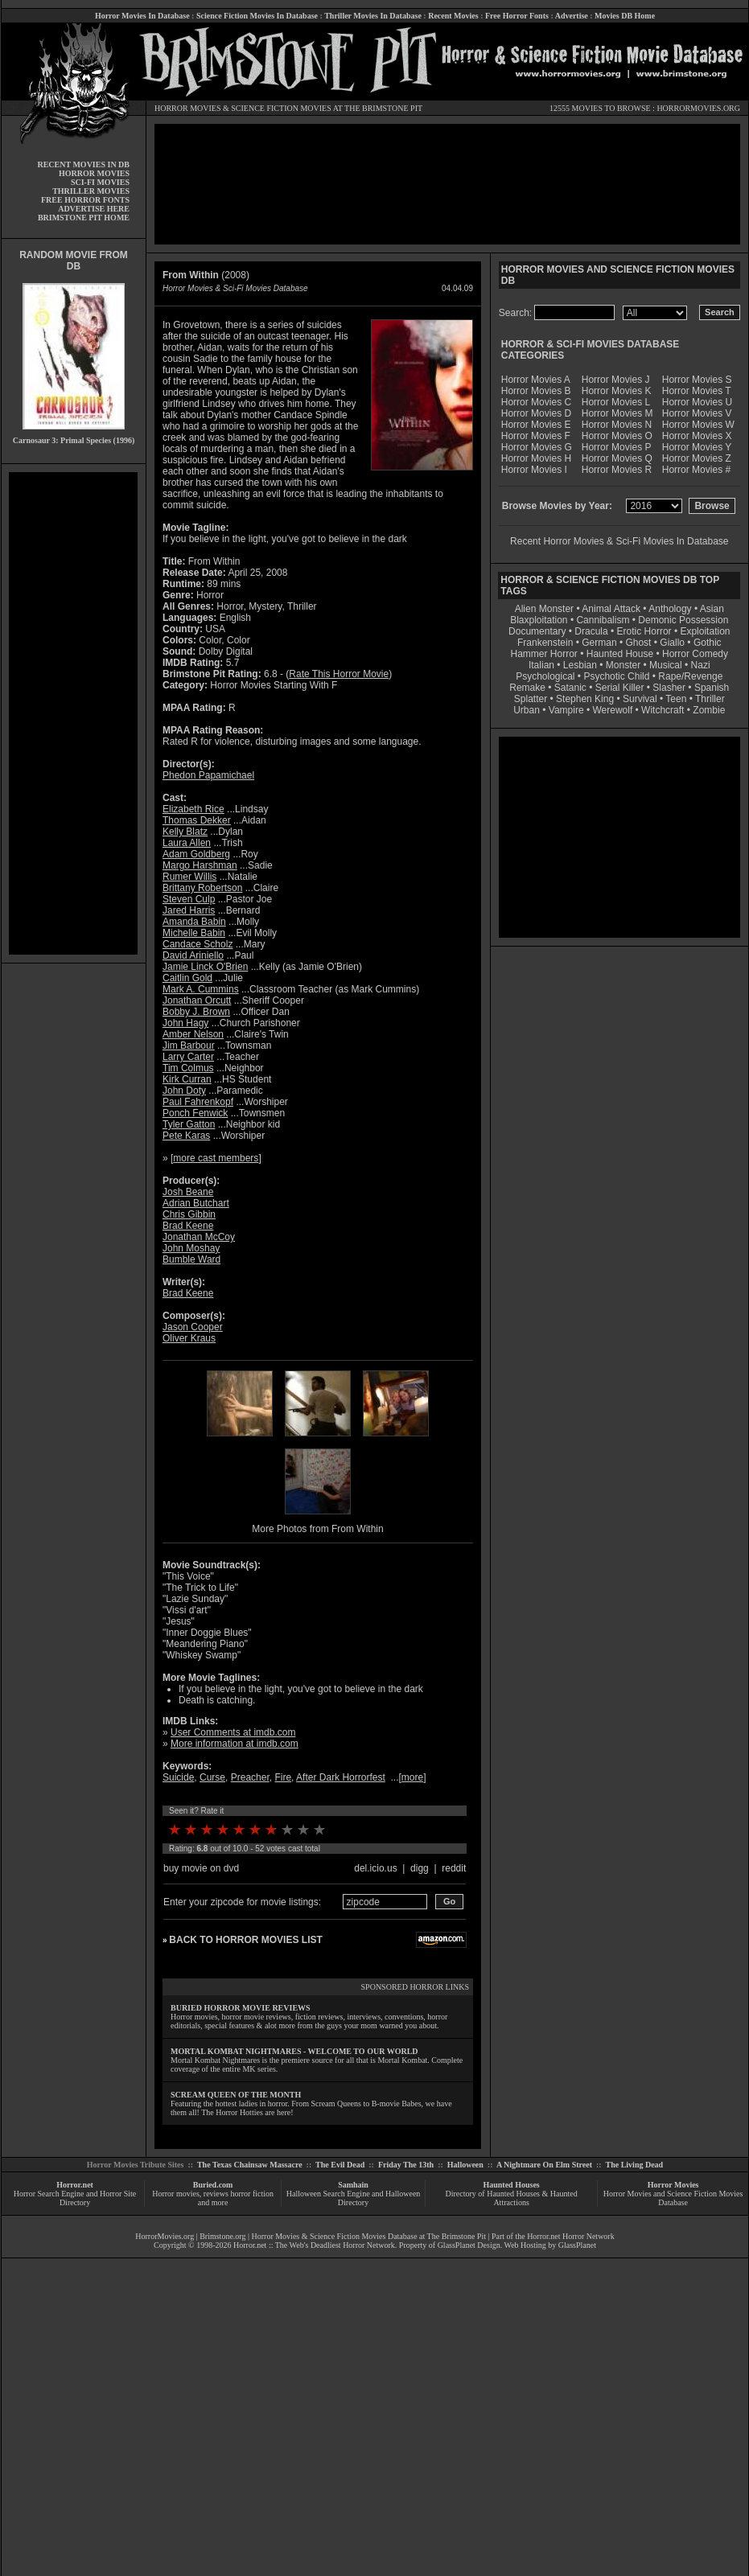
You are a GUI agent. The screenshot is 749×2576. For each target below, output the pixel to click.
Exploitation (705, 631)
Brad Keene (188, 1225)
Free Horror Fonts (517, 15)
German (599, 642)
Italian (541, 665)
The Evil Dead (339, 2164)
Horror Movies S (697, 379)
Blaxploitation (538, 620)
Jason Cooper (193, 1327)
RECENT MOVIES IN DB (83, 164)
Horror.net (74, 2184)
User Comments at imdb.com (233, 1732)
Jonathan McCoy (199, 1237)
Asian (712, 608)
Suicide (178, 1777)
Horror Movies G (536, 447)
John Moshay (191, 1248)
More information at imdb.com (234, 1743)
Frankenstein (545, 642)
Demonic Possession (683, 620)
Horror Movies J (616, 379)
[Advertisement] (73, 713)
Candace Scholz (198, 944)
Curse (212, 1777)
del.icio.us (375, 1868)
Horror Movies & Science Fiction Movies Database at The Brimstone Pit (369, 2236)
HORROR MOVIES (187, 108)
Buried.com (213, 2184)
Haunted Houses (511, 2184)
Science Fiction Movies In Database (257, 15)
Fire (282, 1777)
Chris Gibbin (189, 1214)
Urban (526, 710)
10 (319, 1830)
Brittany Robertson (202, 888)
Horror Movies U (697, 402)
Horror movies (176, 2193)
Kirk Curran (187, 1079)
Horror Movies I (534, 469)
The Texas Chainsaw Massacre (249, 2164)
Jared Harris (189, 910)
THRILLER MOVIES (91, 191)
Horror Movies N (617, 424)
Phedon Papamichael (208, 775)
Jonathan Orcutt (197, 1000)
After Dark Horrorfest (340, 1777)
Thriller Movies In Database (373, 15)
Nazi (700, 665)
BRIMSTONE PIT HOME (84, 217)
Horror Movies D (536, 413)
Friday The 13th (406, 2164)
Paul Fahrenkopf (198, 1101)
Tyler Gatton (189, 1124)
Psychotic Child (616, 676)
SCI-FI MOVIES (100, 182)
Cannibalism (602, 620)
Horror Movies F (535, 436)
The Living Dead (635, 2164)
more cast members (215, 1158)
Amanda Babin (194, 921)
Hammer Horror (544, 653)
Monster (623, 665)
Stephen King (585, 699)
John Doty (184, 1090)
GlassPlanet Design (469, 2245)
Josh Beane (188, 1192)
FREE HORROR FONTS (85, 199)
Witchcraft (662, 710)
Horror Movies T (696, 390)
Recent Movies (453, 15)
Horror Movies (673, 2184)
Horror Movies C (536, 402)
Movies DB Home (625, 15)
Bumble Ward (191, 1259)
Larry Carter (188, 1056)
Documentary (537, 631)
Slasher (668, 687)
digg (419, 1868)
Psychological (545, 676)
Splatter (530, 699)
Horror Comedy (695, 653)
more (412, 1777)
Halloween (465, 2164)
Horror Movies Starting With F (273, 685)
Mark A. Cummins (201, 989)
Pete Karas (186, 1135)
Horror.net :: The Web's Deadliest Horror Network (314, 2245)
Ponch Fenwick (195, 1113)
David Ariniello (193, 955)
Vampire (566, 710)
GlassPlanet (577, 2245)
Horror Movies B (536, 390)
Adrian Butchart (196, 1203)
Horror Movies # (696, 469)
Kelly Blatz (185, 831)
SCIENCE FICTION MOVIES (281, 108)
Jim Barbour (189, 1045)
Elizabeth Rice (193, 809)
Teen (675, 699)
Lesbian (581, 665)
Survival (640, 699)
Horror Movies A (535, 379)
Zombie (709, 710)
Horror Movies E (536, 424)
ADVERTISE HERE (94, 208)
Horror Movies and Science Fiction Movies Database (673, 2198)
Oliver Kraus (189, 1338)
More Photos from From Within (317, 1529)
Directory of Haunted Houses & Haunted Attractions (512, 2198)
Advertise (571, 15)
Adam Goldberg (196, 854)
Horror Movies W (698, 424)
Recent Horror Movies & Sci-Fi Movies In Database (619, 541)
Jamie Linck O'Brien (205, 966)
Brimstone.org (222, 2236)
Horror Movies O (617, 436)
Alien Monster (544, 608)
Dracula (590, 631)
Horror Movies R (617, 469)
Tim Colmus (188, 1068)
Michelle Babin (194, 933)
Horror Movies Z (696, 458)
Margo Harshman (200, 865)
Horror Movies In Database (142, 15)
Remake (527, 687)
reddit (454, 1868)
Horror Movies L (616, 402)
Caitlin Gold (187, 978)
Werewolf (612, 710)
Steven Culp (189, 899)
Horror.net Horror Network (571, 2236)
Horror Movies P (617, 447)
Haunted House (619, 653)
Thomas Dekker (197, 820)
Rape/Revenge (690, 676)
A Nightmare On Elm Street (544, 2164)
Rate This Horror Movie (339, 674)
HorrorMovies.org (164, 2236)
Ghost (638, 642)
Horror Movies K (617, 390)
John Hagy (185, 1023)
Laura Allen (187, 842)
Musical (665, 665)
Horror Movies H (536, 458)
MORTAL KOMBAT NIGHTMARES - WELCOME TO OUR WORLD (294, 2051)
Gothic (707, 642)
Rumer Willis (189, 876)
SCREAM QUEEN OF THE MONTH (236, 2094)
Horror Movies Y (696, 447)
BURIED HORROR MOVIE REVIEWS (241, 2007)
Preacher (250, 1777)
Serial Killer (619, 687)
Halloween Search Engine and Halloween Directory (353, 2198)
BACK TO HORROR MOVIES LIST (245, 1939)
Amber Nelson (193, 1034)
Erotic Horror (644, 631)
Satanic (570, 687)
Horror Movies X (697, 436)
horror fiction (252, 2193)
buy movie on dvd (201, 1868)
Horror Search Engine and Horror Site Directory (75, 2198)
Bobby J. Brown (196, 1011)
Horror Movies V (697, 413)
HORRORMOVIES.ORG (698, 108)
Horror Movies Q (617, 458)
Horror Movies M (617, 413)
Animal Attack (611, 608)
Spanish (711, 687)
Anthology (669, 608)
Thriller (710, 699)
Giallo (672, 642)
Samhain (353, 2184)
